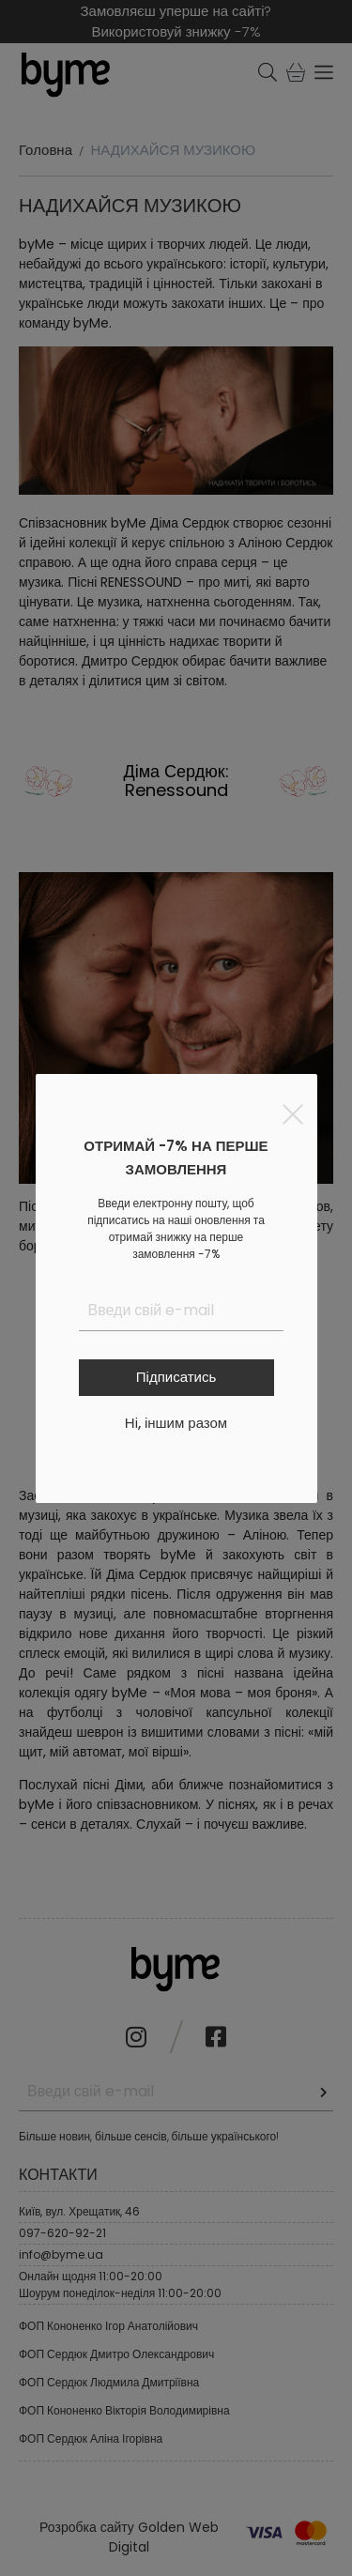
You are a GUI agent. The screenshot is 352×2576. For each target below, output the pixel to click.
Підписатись (176, 1377)
